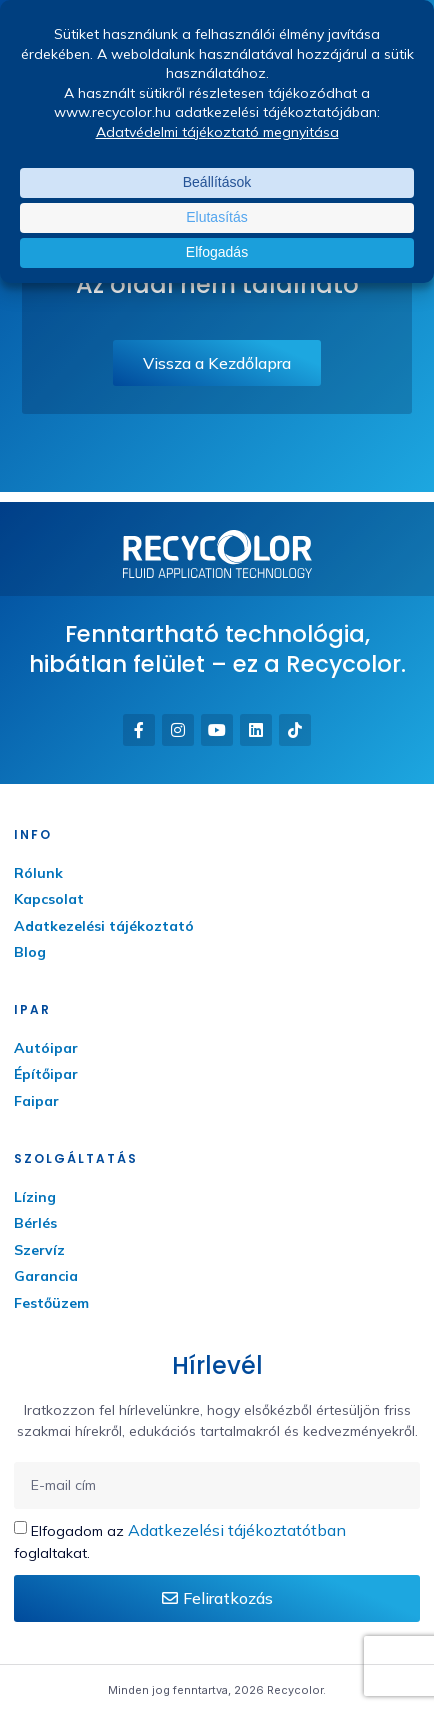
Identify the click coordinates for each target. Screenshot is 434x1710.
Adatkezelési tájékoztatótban (237, 1530)
